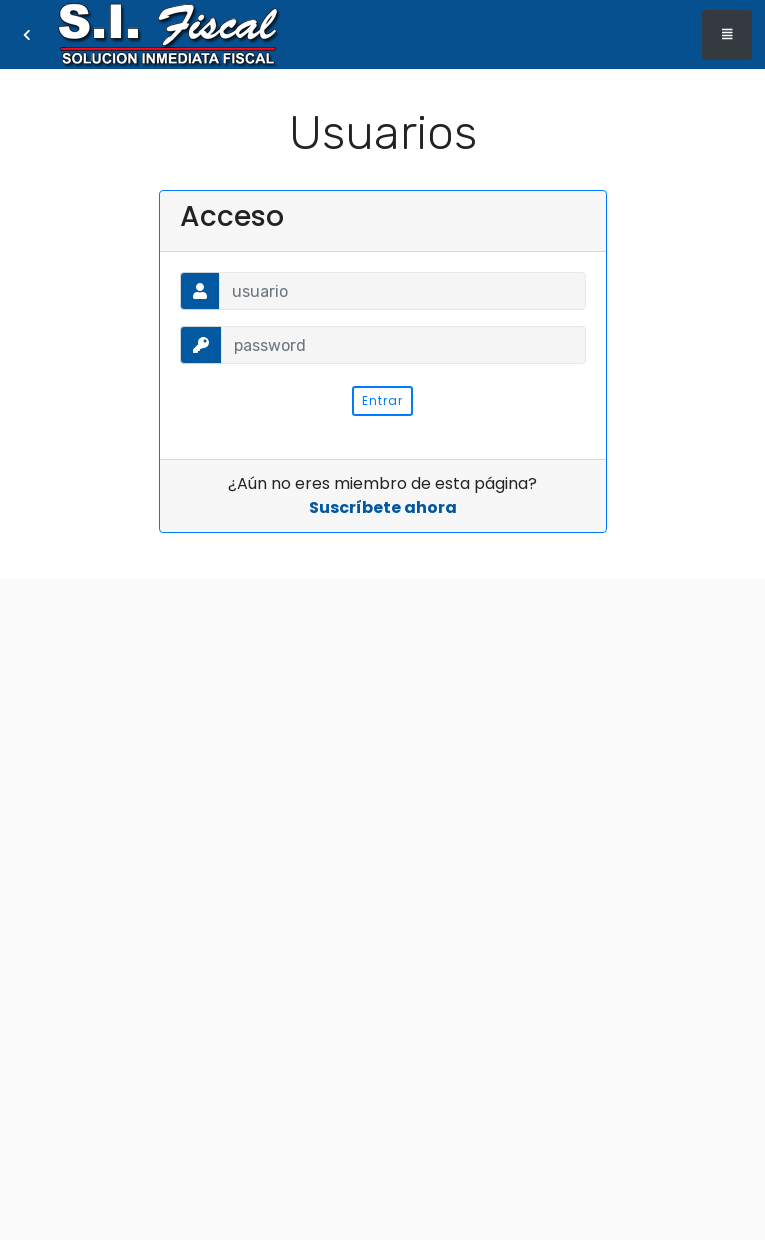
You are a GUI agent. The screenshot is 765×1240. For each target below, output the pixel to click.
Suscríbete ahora (383, 507)
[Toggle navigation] (727, 35)
